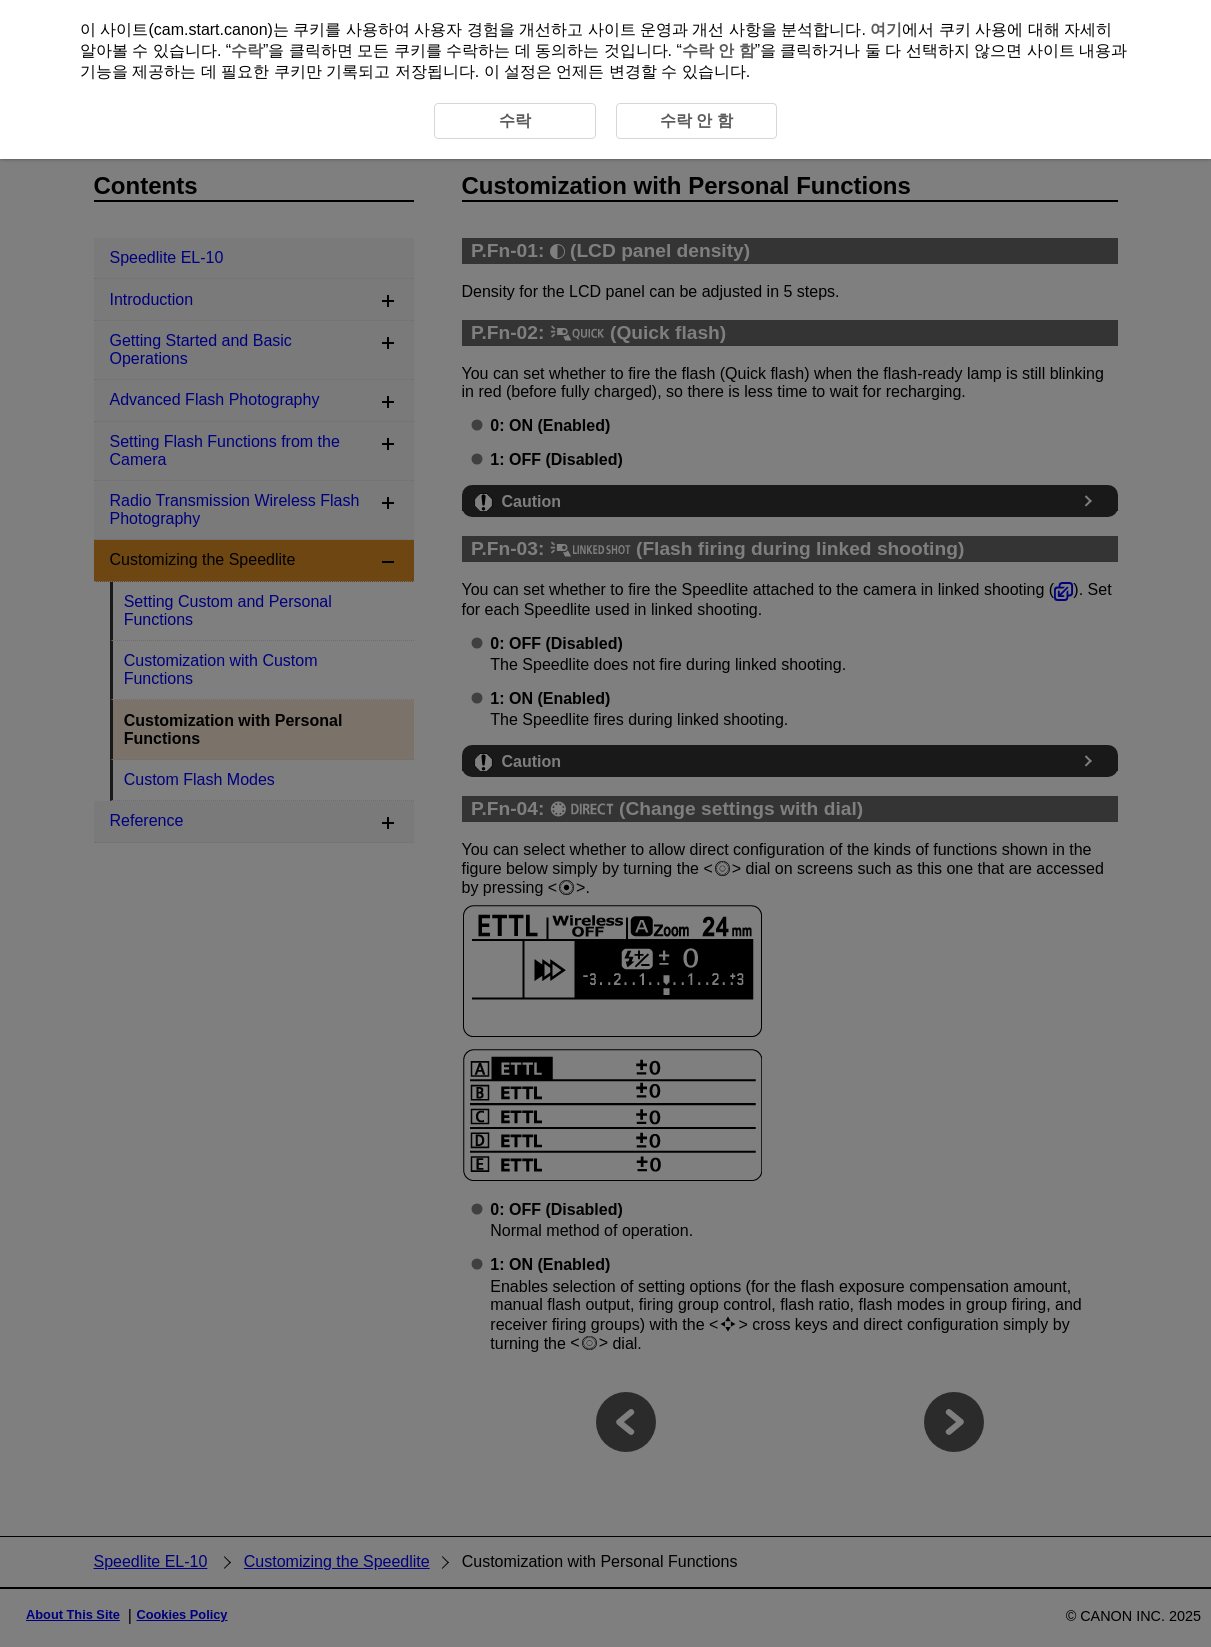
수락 (247, 50)
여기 (886, 29)
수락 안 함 (718, 50)
